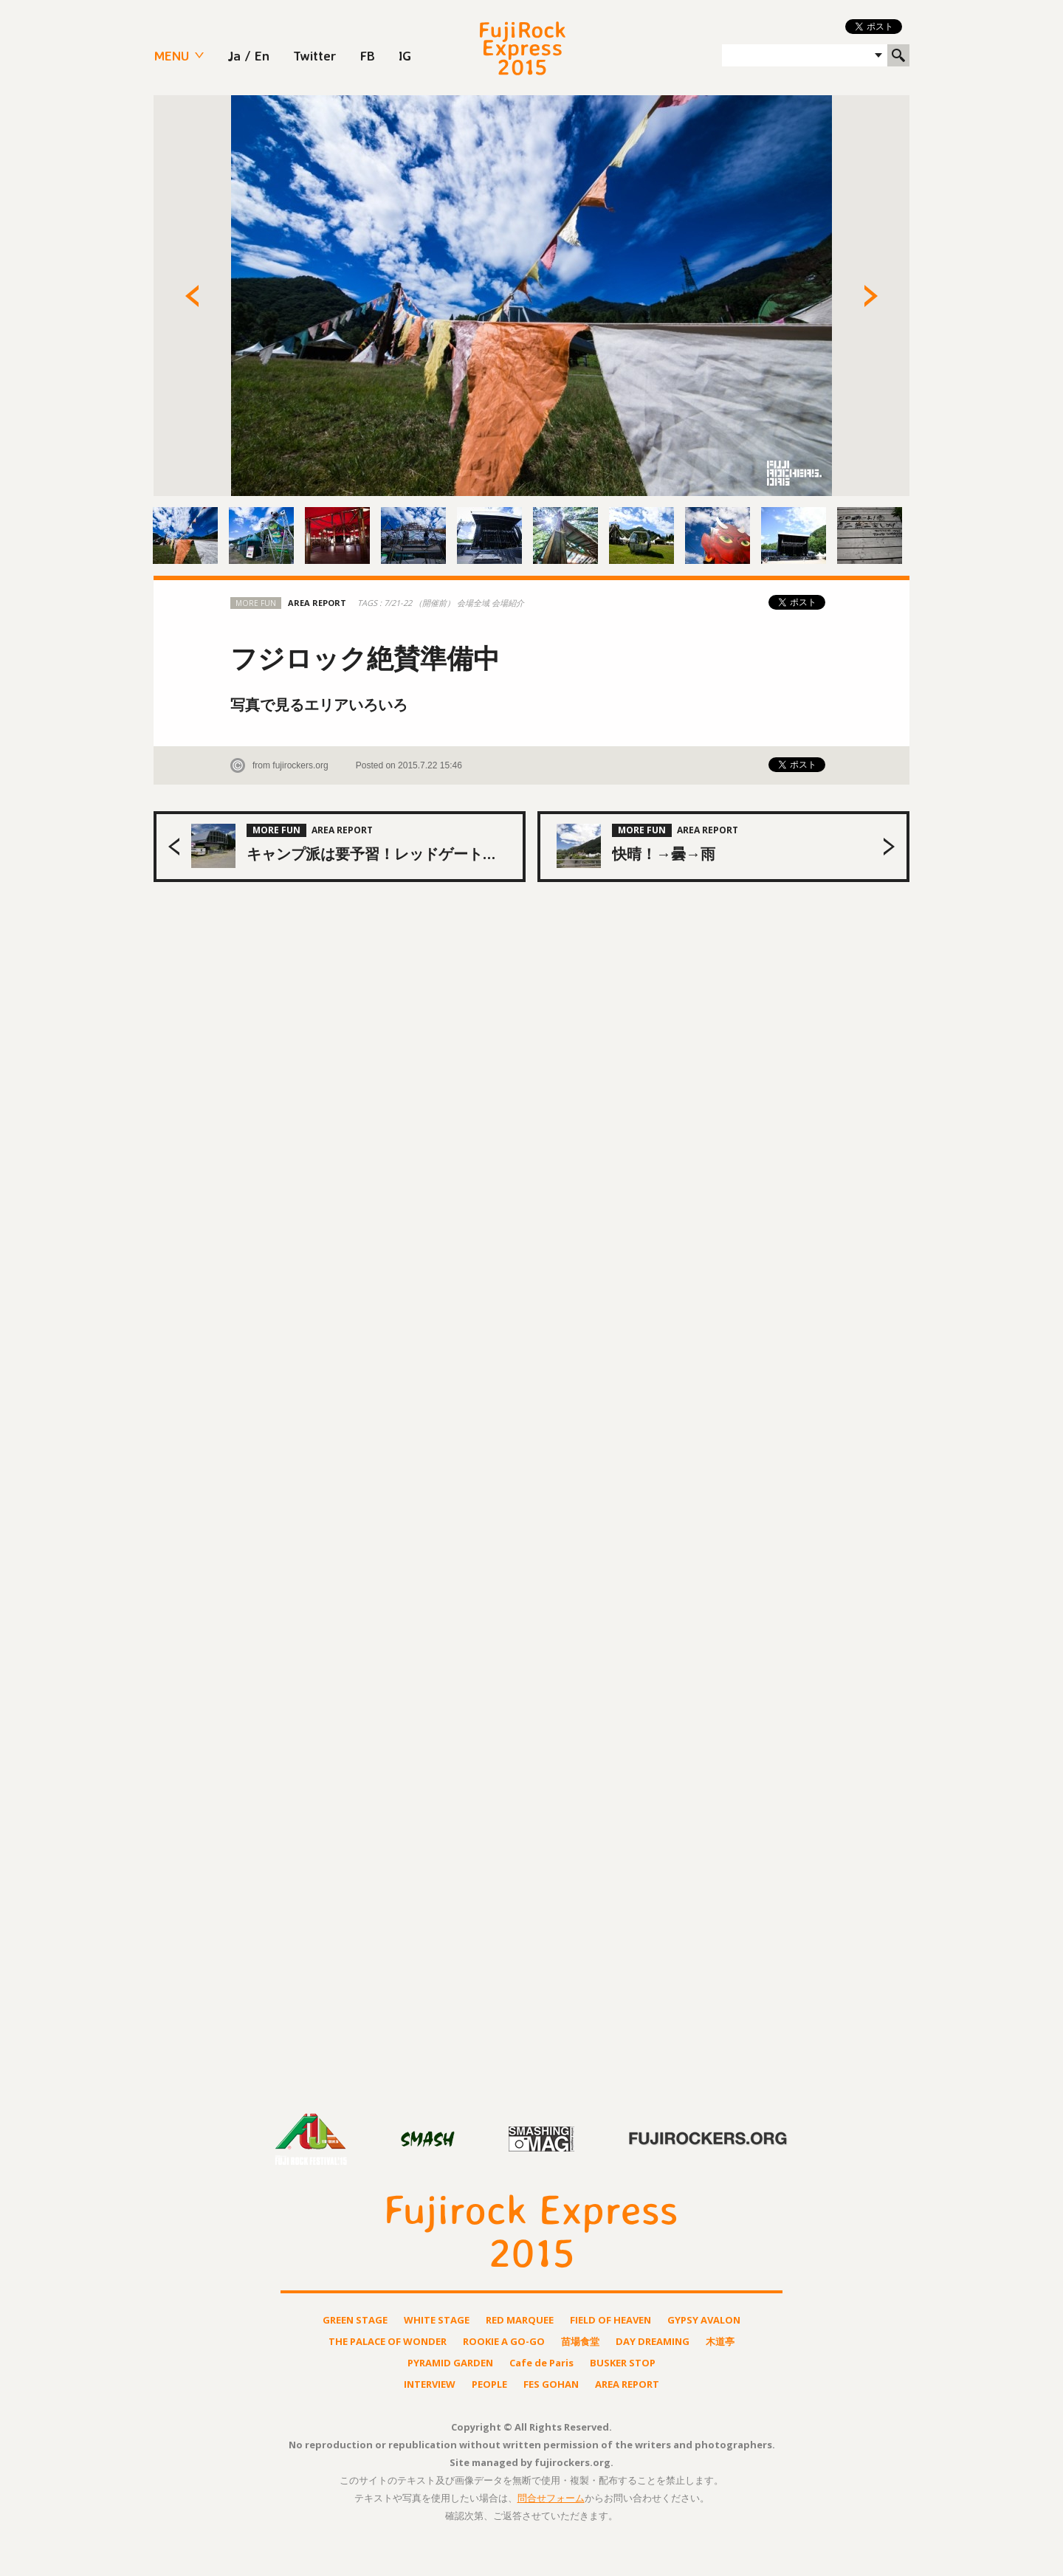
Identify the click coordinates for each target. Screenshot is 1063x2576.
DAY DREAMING (652, 2341)
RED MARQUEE (520, 2320)
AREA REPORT (627, 2384)
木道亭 (720, 2341)
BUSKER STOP (623, 2363)
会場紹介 (508, 602)
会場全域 (474, 602)
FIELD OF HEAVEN (610, 2320)
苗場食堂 (580, 2341)
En (262, 55)
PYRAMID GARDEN (450, 2363)
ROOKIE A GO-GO (504, 2341)
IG (405, 55)
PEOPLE (489, 2384)
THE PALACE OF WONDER (387, 2341)
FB (367, 55)
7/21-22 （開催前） (420, 602)
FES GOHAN (551, 2384)
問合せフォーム (551, 2497)
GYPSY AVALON (703, 2320)
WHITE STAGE (436, 2320)
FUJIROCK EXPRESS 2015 (522, 48)
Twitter (315, 55)
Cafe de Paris (541, 2363)
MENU (171, 55)
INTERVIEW (429, 2384)
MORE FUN (255, 603)
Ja (234, 55)
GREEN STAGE (355, 2320)
